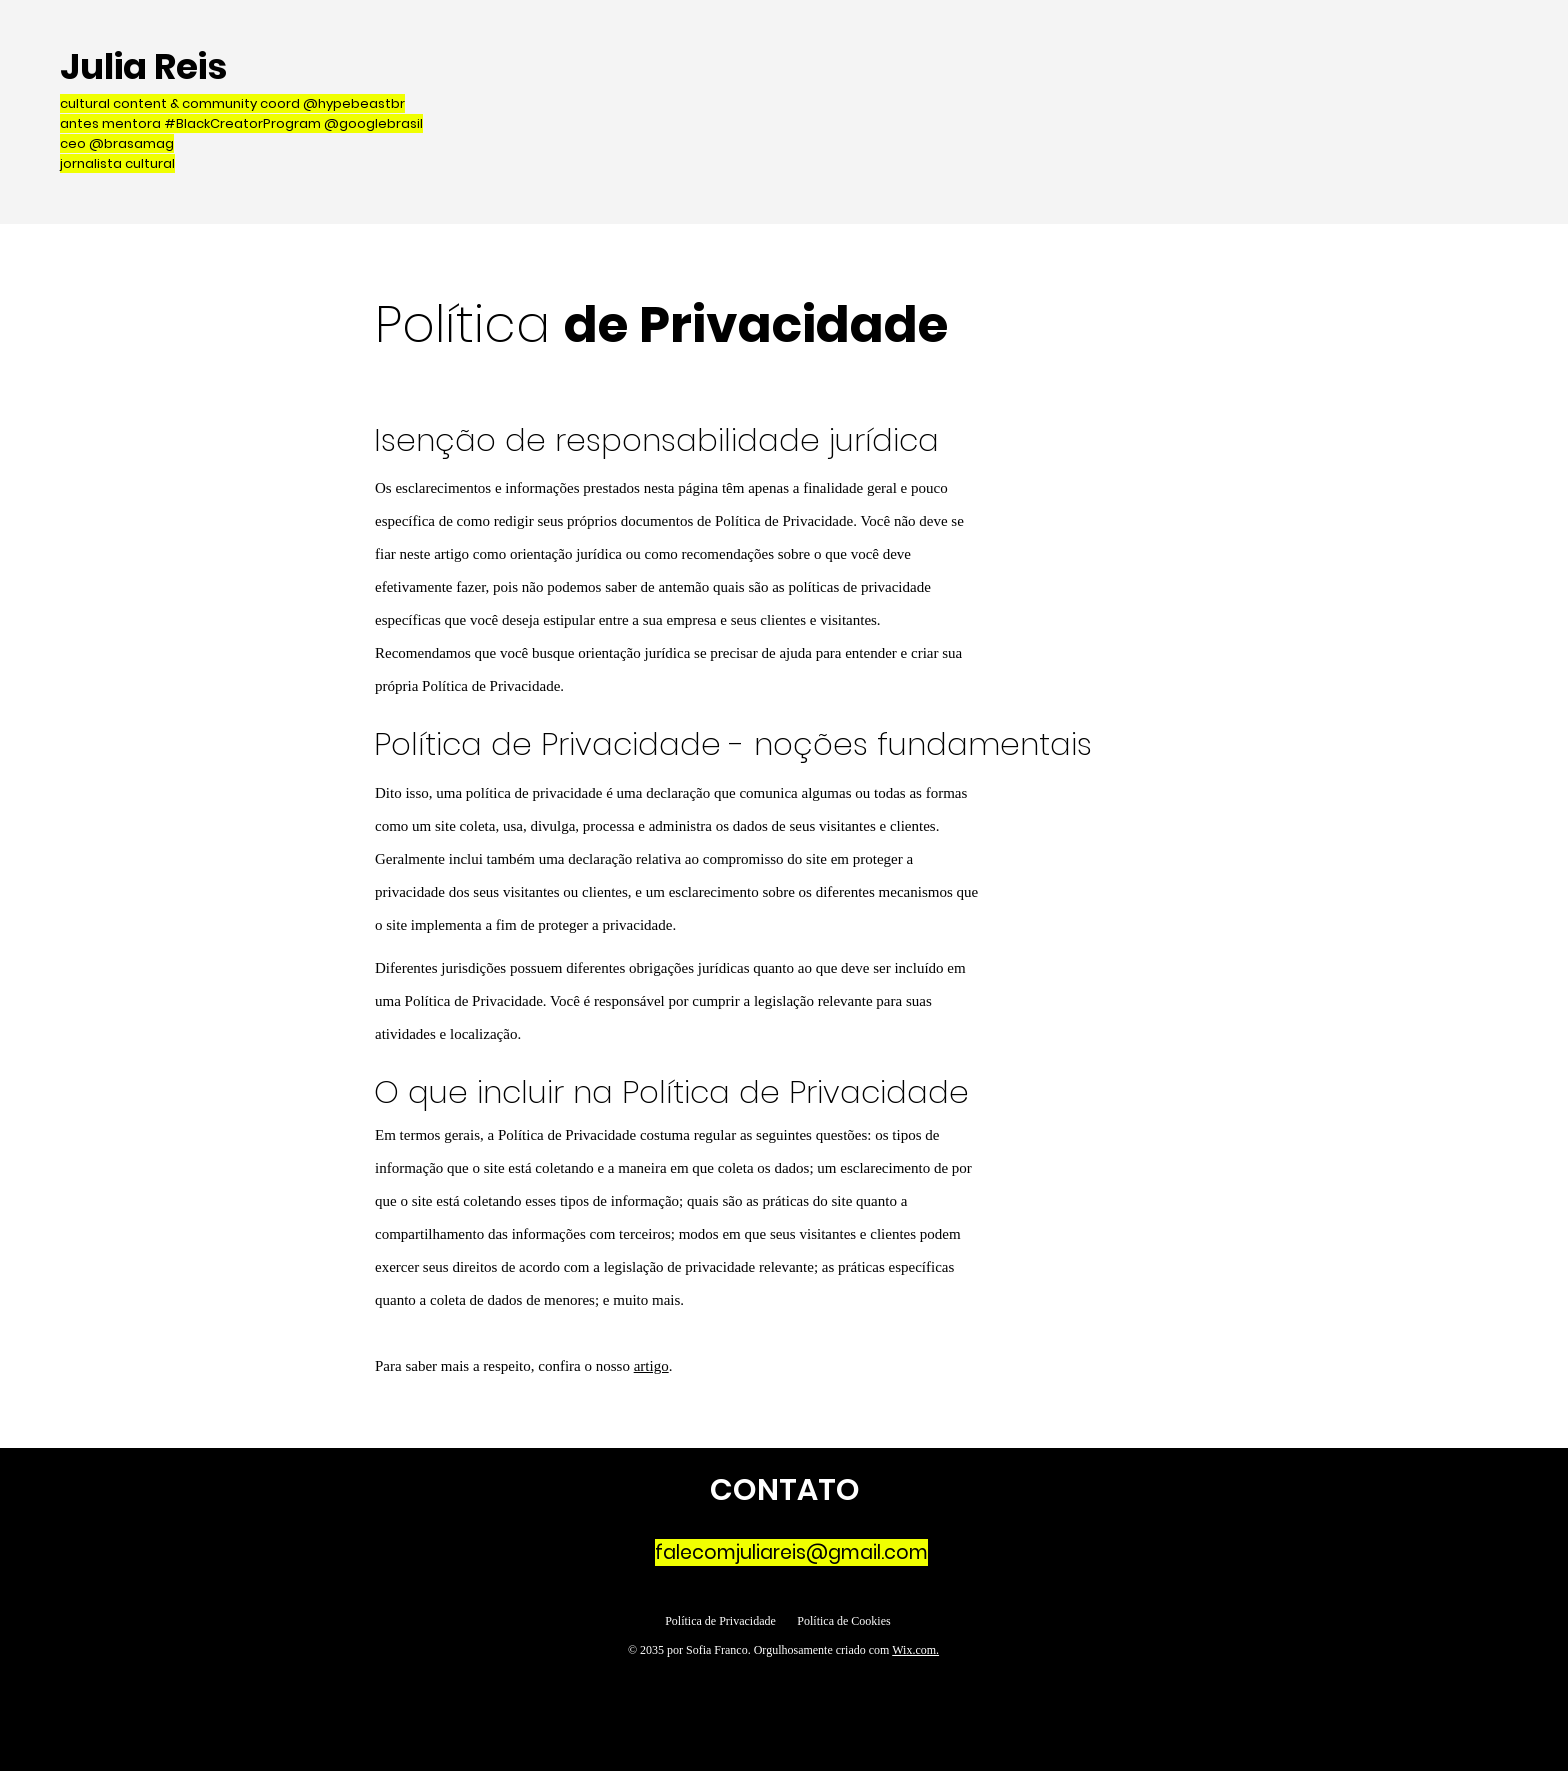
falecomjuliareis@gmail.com (791, 1552)
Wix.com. (915, 1650)
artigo (651, 1366)
